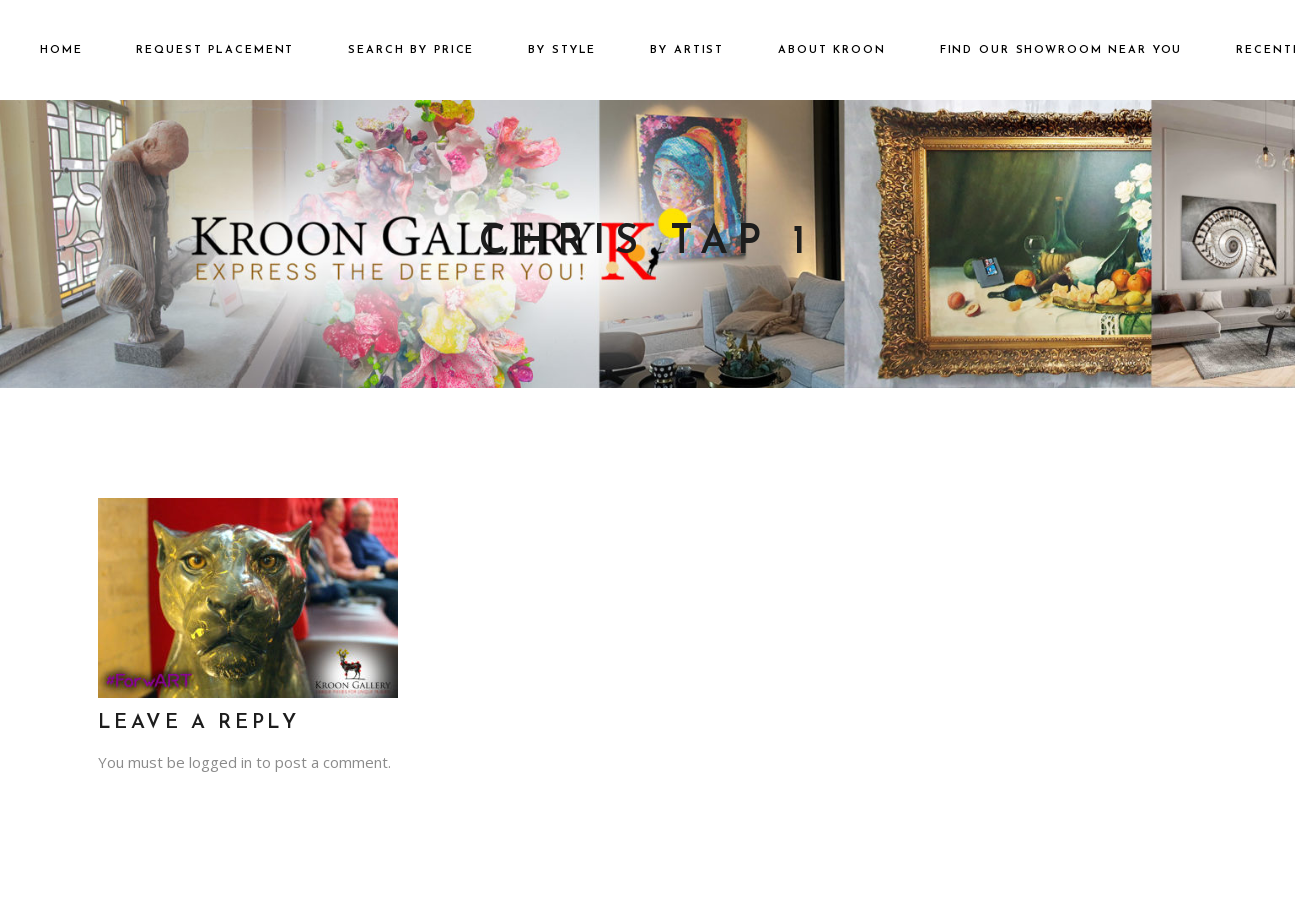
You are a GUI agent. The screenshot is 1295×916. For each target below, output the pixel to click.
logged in (220, 762)
